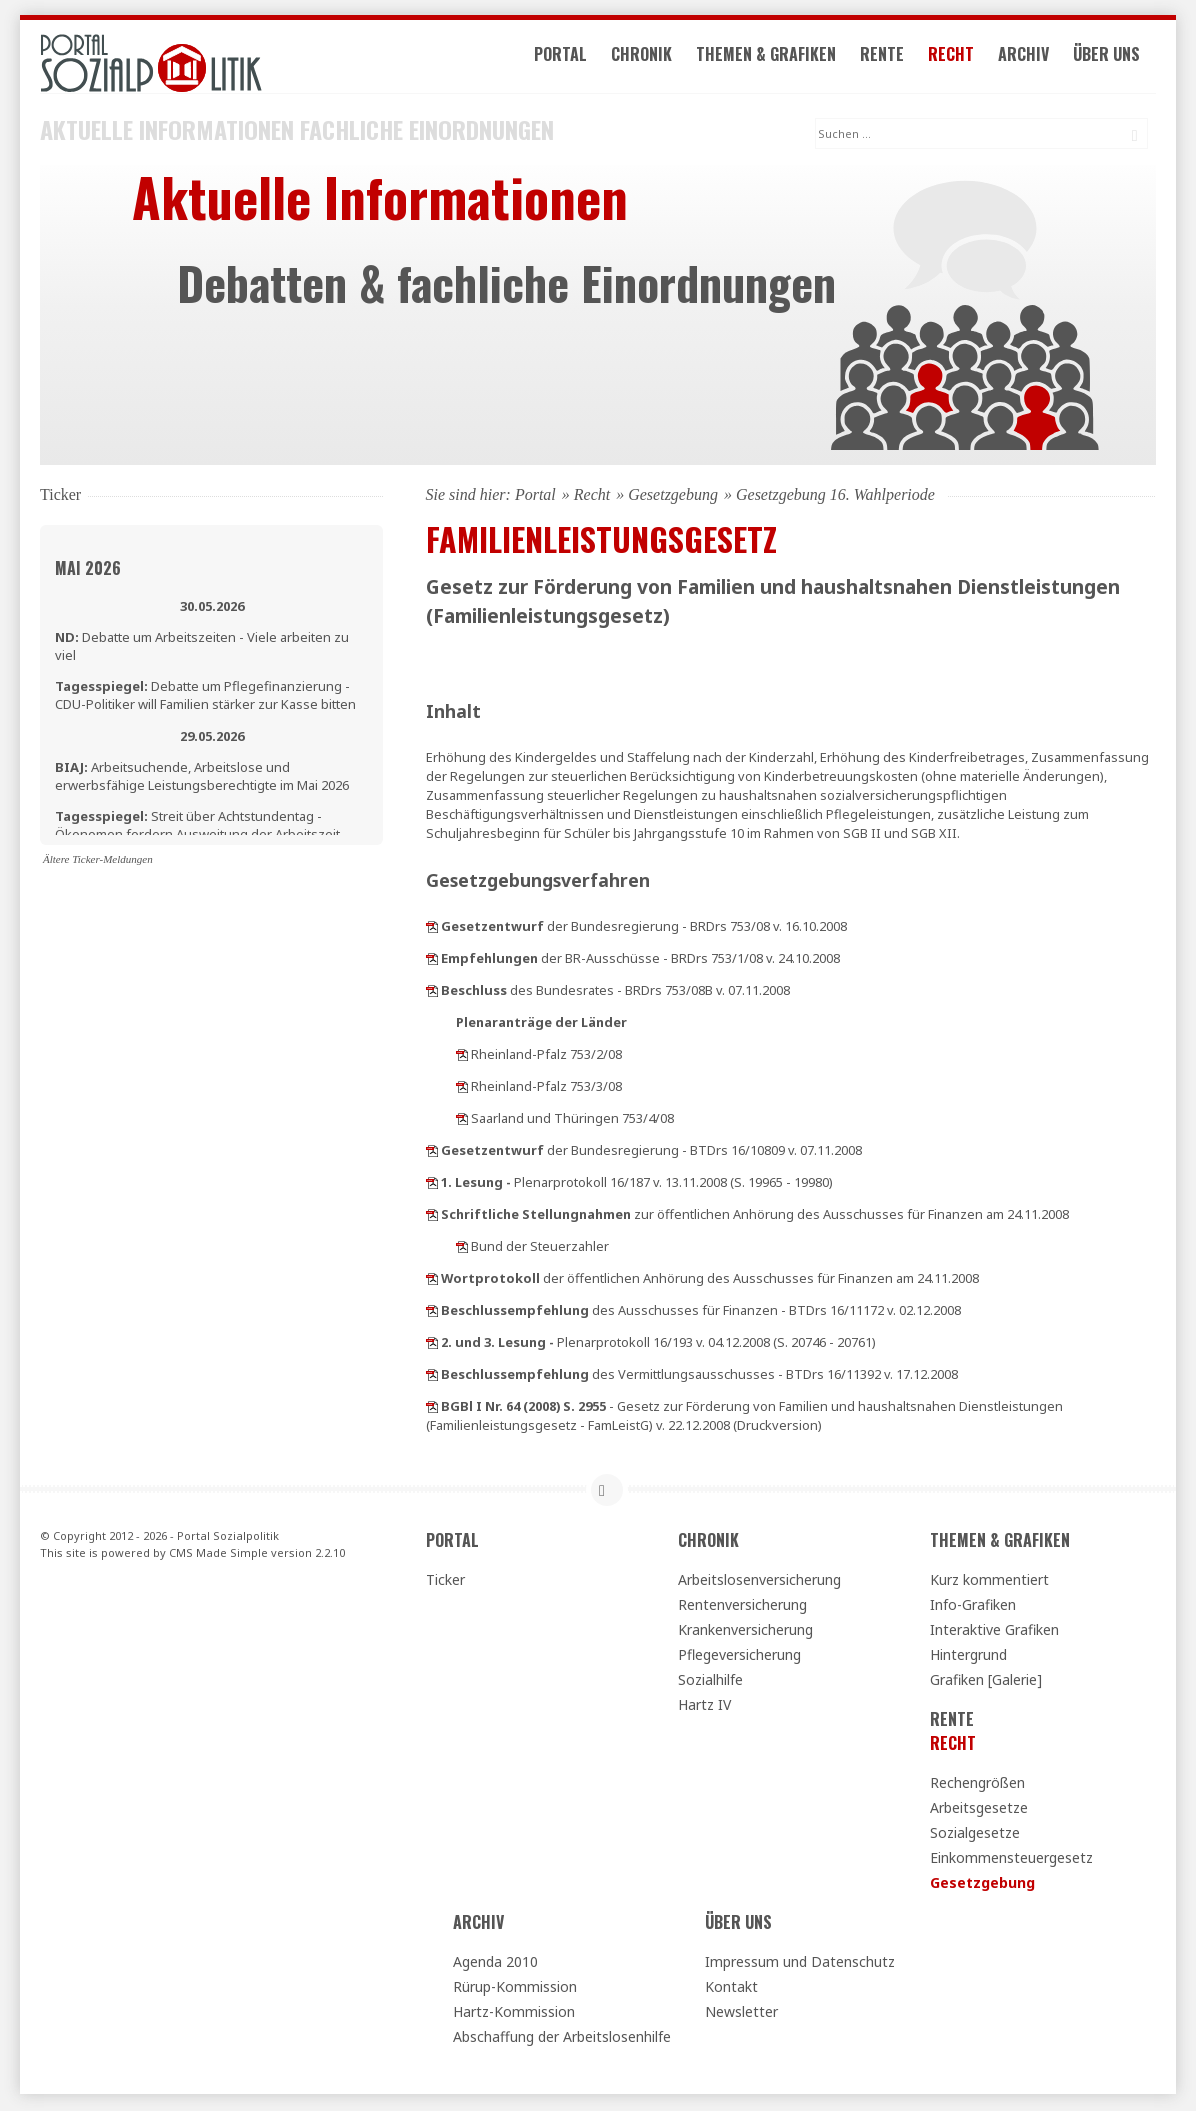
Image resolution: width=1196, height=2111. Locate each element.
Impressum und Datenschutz (800, 1963)
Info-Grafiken (973, 1606)
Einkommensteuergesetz (1011, 1859)
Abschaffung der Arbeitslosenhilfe (562, 2038)
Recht (960, 58)
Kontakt (731, 1988)
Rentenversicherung (742, 1606)
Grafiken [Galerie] (986, 1681)
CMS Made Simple (218, 1554)
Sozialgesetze (975, 1834)
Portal (569, 58)
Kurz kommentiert (989, 1581)
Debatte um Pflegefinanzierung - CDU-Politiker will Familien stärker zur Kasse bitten (205, 697)
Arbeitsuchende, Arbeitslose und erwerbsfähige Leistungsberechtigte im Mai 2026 (202, 778)
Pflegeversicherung (739, 1656)
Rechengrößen (977, 1784)
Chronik (650, 58)
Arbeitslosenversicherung (759, 1581)
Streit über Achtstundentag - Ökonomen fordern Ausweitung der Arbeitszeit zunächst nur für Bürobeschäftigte (197, 836)
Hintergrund (968, 1656)
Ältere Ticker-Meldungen (98, 861)
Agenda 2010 (495, 1963)
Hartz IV (704, 1706)
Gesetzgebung (673, 496)
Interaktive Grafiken (994, 1631)
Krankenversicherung (745, 1631)
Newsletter (741, 2013)
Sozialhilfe (710, 1681)
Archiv (1032, 58)
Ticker (445, 1581)
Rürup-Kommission (515, 1988)
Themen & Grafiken (775, 58)
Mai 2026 (88, 570)
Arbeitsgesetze (979, 1809)
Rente (891, 58)
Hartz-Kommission (514, 2013)
